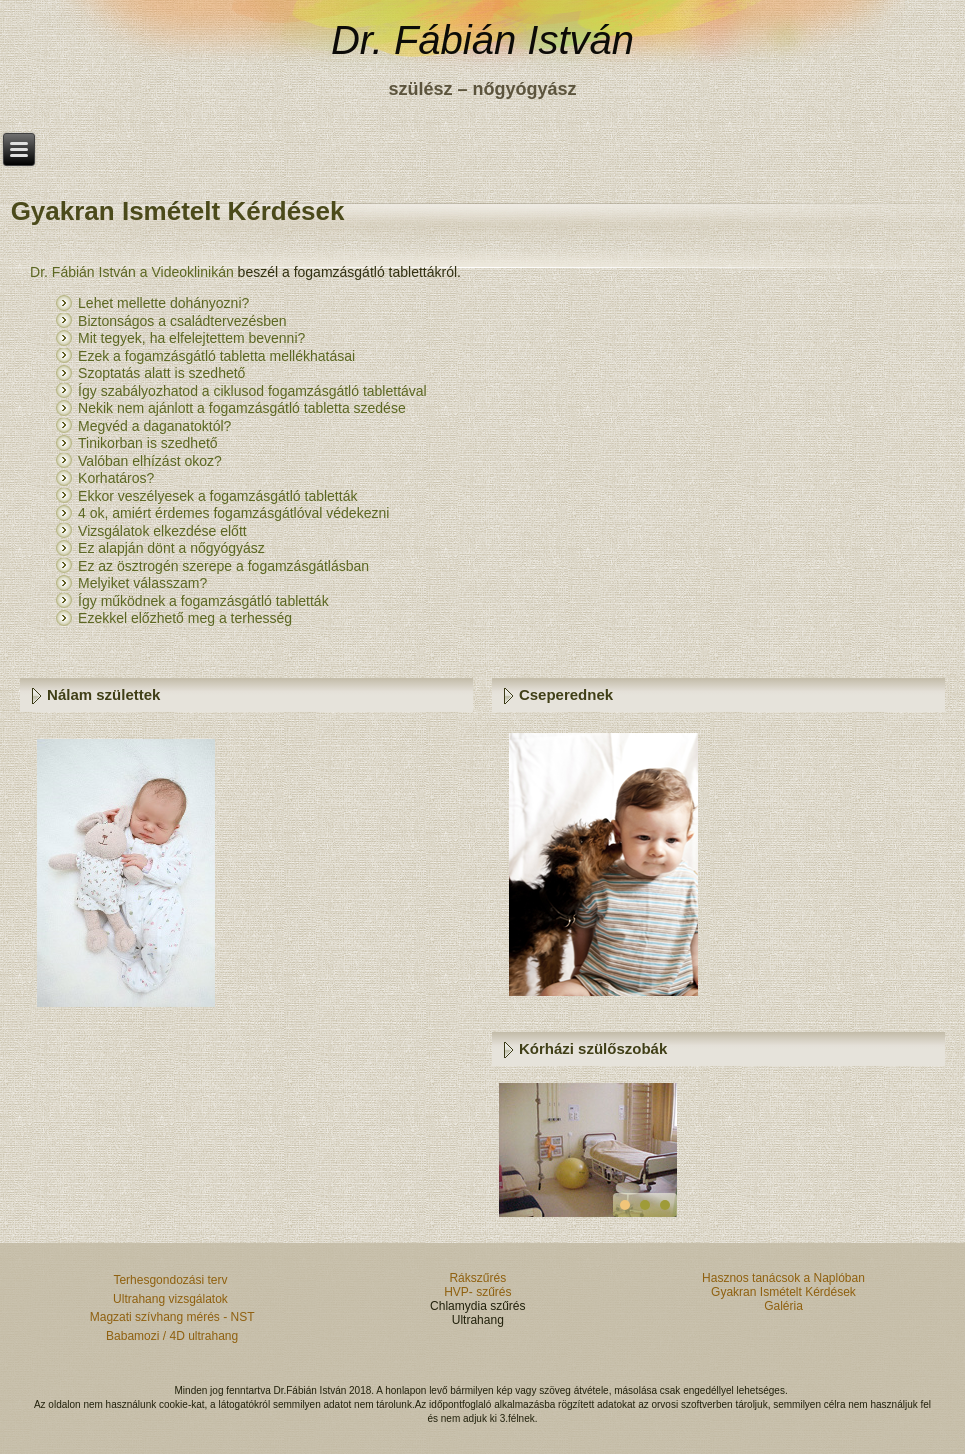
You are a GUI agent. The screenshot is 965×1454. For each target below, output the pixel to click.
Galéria (783, 1306)
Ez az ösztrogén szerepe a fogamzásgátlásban (223, 566)
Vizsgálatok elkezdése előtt (164, 531)
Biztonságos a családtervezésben (184, 321)
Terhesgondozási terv (171, 1280)
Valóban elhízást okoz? (150, 461)
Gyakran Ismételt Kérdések (783, 1292)
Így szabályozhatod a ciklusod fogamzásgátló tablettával (252, 391)
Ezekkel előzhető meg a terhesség (185, 618)
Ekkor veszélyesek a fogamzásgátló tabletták (219, 496)
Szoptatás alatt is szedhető (161, 373)
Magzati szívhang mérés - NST (172, 1317)
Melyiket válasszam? (142, 583)
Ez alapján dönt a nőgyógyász (173, 548)
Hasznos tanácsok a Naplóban (783, 1278)
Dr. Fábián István (482, 40)
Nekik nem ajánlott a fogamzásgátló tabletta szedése (244, 408)
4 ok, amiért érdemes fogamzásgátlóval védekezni (235, 513)
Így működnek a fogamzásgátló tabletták (203, 601)
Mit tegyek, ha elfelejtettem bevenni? (191, 338)
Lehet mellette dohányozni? (163, 303)
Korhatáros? (116, 478)
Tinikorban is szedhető (148, 443)
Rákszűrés (477, 1278)
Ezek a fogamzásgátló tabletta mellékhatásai (216, 356)
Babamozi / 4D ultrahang (172, 1336)
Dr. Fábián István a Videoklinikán (132, 272)
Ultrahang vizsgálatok (172, 1299)
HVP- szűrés (477, 1292)
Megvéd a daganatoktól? (154, 426)
